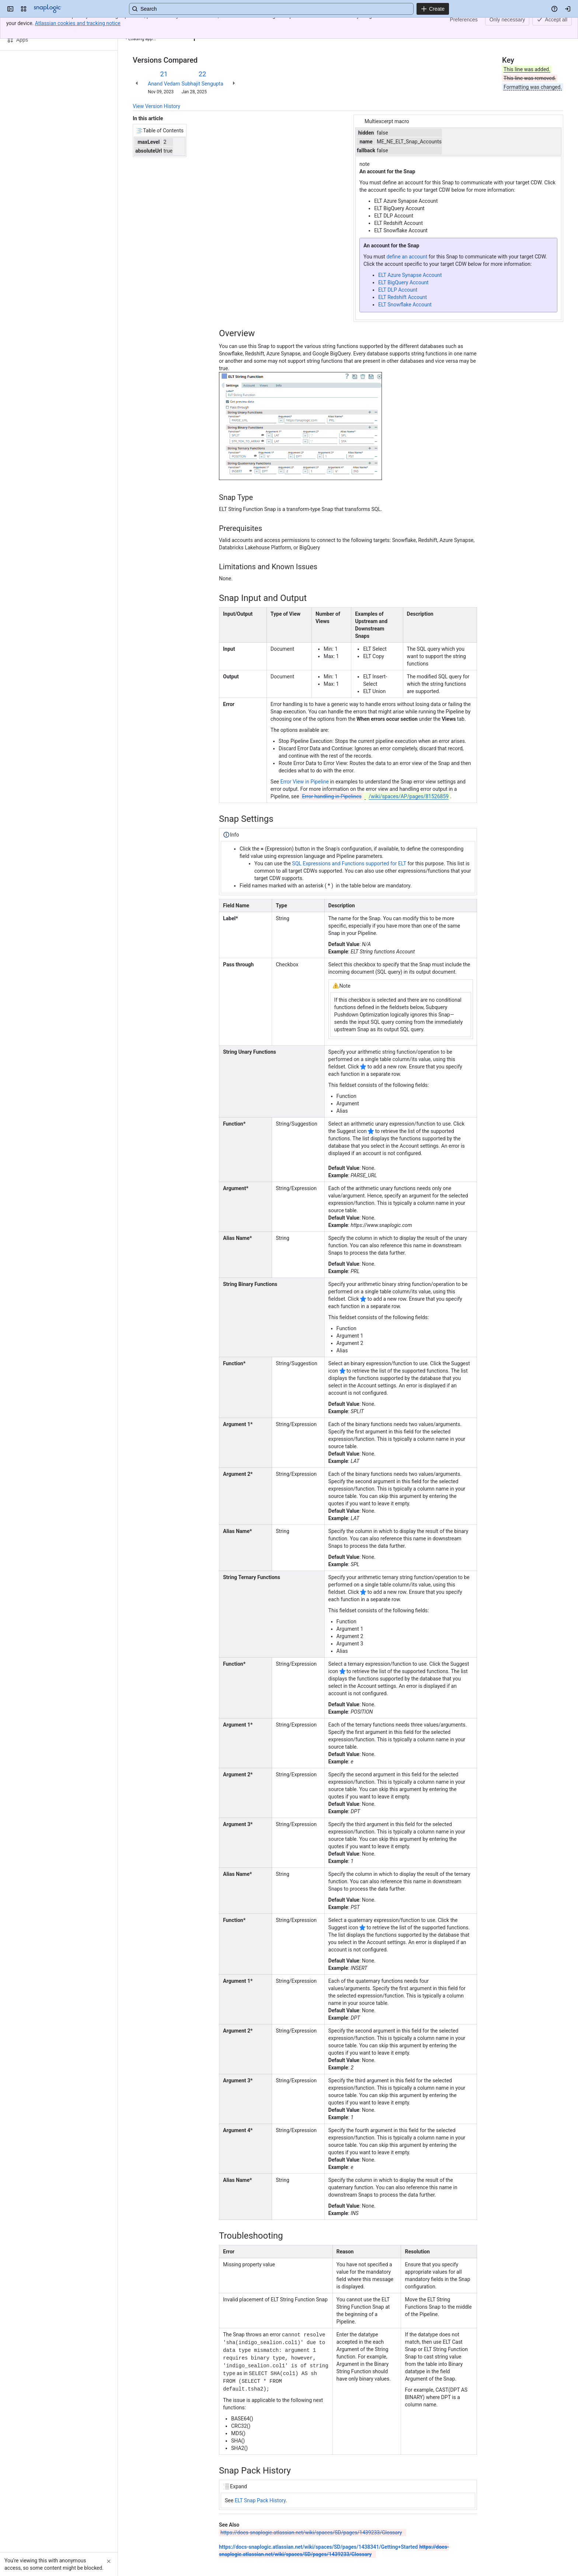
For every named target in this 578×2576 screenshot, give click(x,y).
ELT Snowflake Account (405, 304)
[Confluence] (47, 9)
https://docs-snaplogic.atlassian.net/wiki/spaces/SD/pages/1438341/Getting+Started (318, 2544)
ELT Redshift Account (402, 297)
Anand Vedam (164, 84)
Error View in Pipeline (305, 782)
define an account (406, 257)
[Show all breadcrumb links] (158, 25)
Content (142, 25)
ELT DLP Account (397, 290)
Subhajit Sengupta (202, 84)
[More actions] (556, 27)
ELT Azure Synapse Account (410, 275)
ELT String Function (188, 25)
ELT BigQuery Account (403, 282)
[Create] (433, 9)
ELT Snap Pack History (260, 2497)
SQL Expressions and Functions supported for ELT (349, 863)
